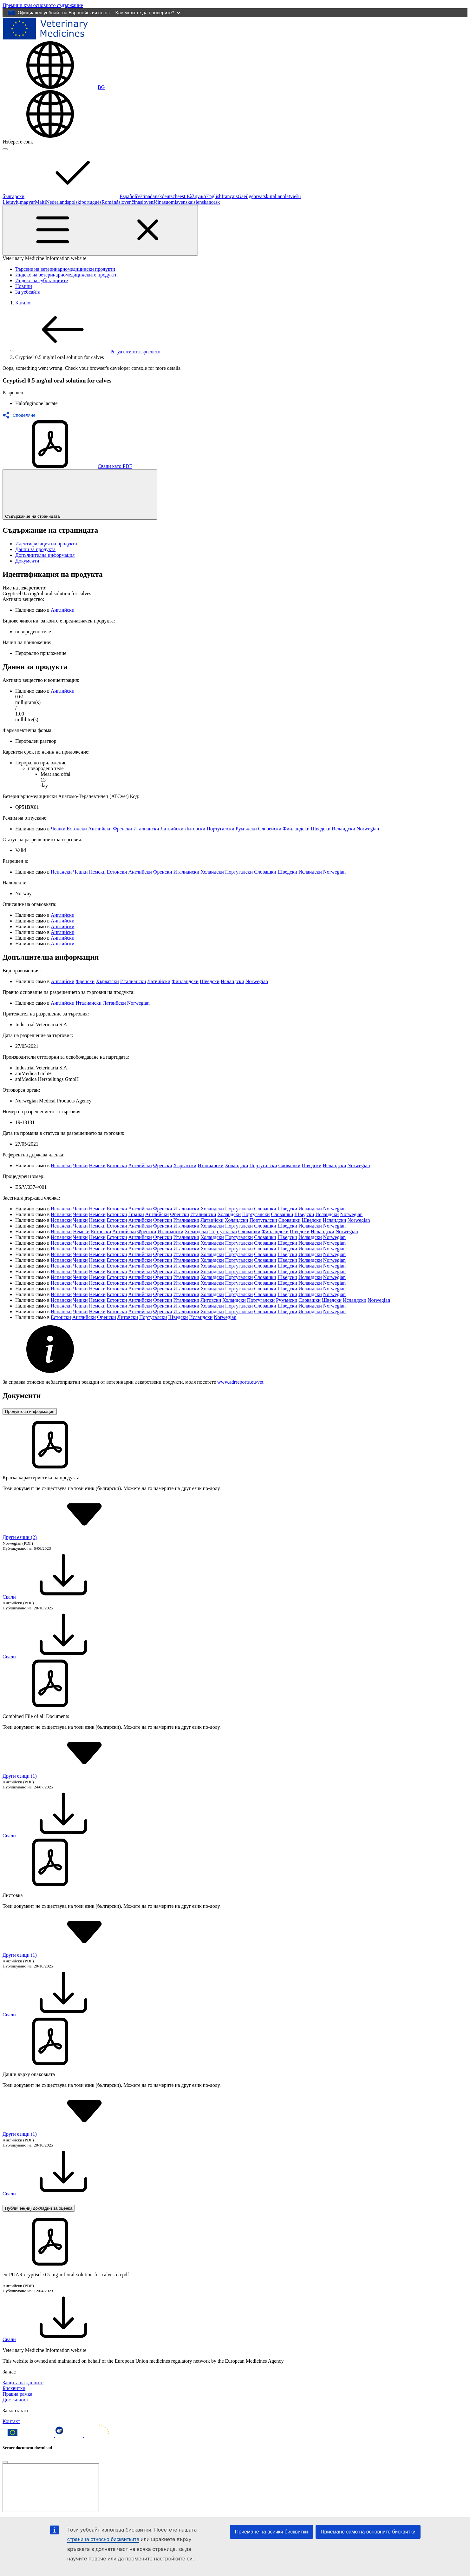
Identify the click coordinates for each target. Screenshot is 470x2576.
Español (128, 196)
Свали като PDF (67, 466)
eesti (181, 196)
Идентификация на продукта (46, 543)
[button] (21, 415)
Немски (97, 872)
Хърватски (107, 981)
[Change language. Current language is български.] (54, 87)
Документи (27, 560)
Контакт (11, 2421)
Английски (62, 610)
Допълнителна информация (45, 555)
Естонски (77, 828)
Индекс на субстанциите (41, 280)
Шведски (320, 828)
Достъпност (15, 2399)
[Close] (5, 2462)
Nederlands (57, 202)
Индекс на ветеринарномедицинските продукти (66, 274)
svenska (184, 202)
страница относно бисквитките (103, 2539)
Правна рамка (17, 2394)
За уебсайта (27, 292)
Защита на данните (23, 2382)
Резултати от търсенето (87, 351)
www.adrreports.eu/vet (240, 1382)
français (230, 196)
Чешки (58, 828)
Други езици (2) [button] (67, 1537)
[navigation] (43, 5)
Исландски (343, 828)
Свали (57, 1597)
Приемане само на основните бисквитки (368, 2531)
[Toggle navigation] (100, 230)
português (91, 202)
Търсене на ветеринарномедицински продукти (65, 269)
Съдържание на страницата (80, 494)
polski (75, 202)
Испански (61, 872)
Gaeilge (246, 196)
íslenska (200, 202)
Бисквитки (14, 2388)
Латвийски (172, 828)
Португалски (220, 828)
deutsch (169, 196)
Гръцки (136, 1214)
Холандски (212, 872)
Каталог (23, 302)
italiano (277, 196)
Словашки (265, 872)
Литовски (195, 828)
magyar (27, 202)
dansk (156, 196)
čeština (143, 196)
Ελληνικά (196, 196)
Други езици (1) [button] (67, 1776)
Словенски (269, 828)
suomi (170, 202)
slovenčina (129, 202)
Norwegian (367, 828)
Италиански (146, 828)
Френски (122, 828)
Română (109, 202)
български (61, 196)
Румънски (246, 828)
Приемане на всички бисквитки (271, 2531)
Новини (23, 286)
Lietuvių (11, 202)
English (214, 196)
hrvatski (261, 196)
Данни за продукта (35, 549)
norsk (214, 202)
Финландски (296, 828)
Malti (40, 202)
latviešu (293, 196)
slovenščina (152, 202)
